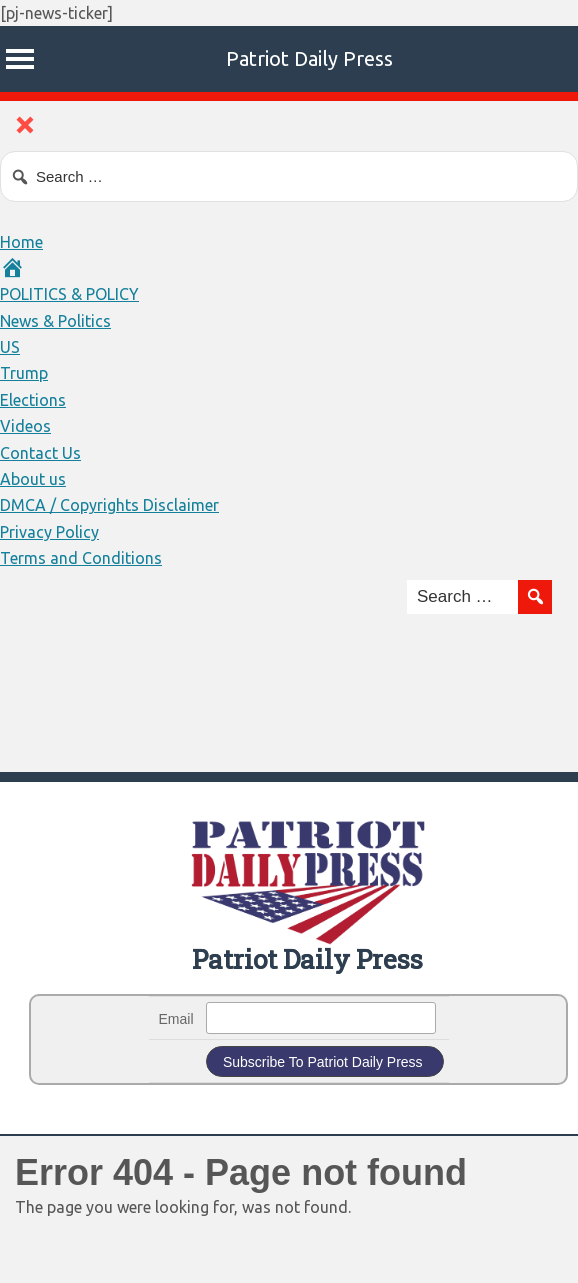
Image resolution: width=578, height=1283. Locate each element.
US (10, 347)
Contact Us (40, 453)
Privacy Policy (49, 532)
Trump (24, 373)
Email (176, 1019)
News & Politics (55, 321)
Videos (25, 426)
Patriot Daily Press (309, 58)
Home (21, 242)
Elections (33, 400)
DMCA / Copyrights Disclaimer (109, 505)
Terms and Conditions (81, 558)
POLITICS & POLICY (69, 294)
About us (33, 479)
